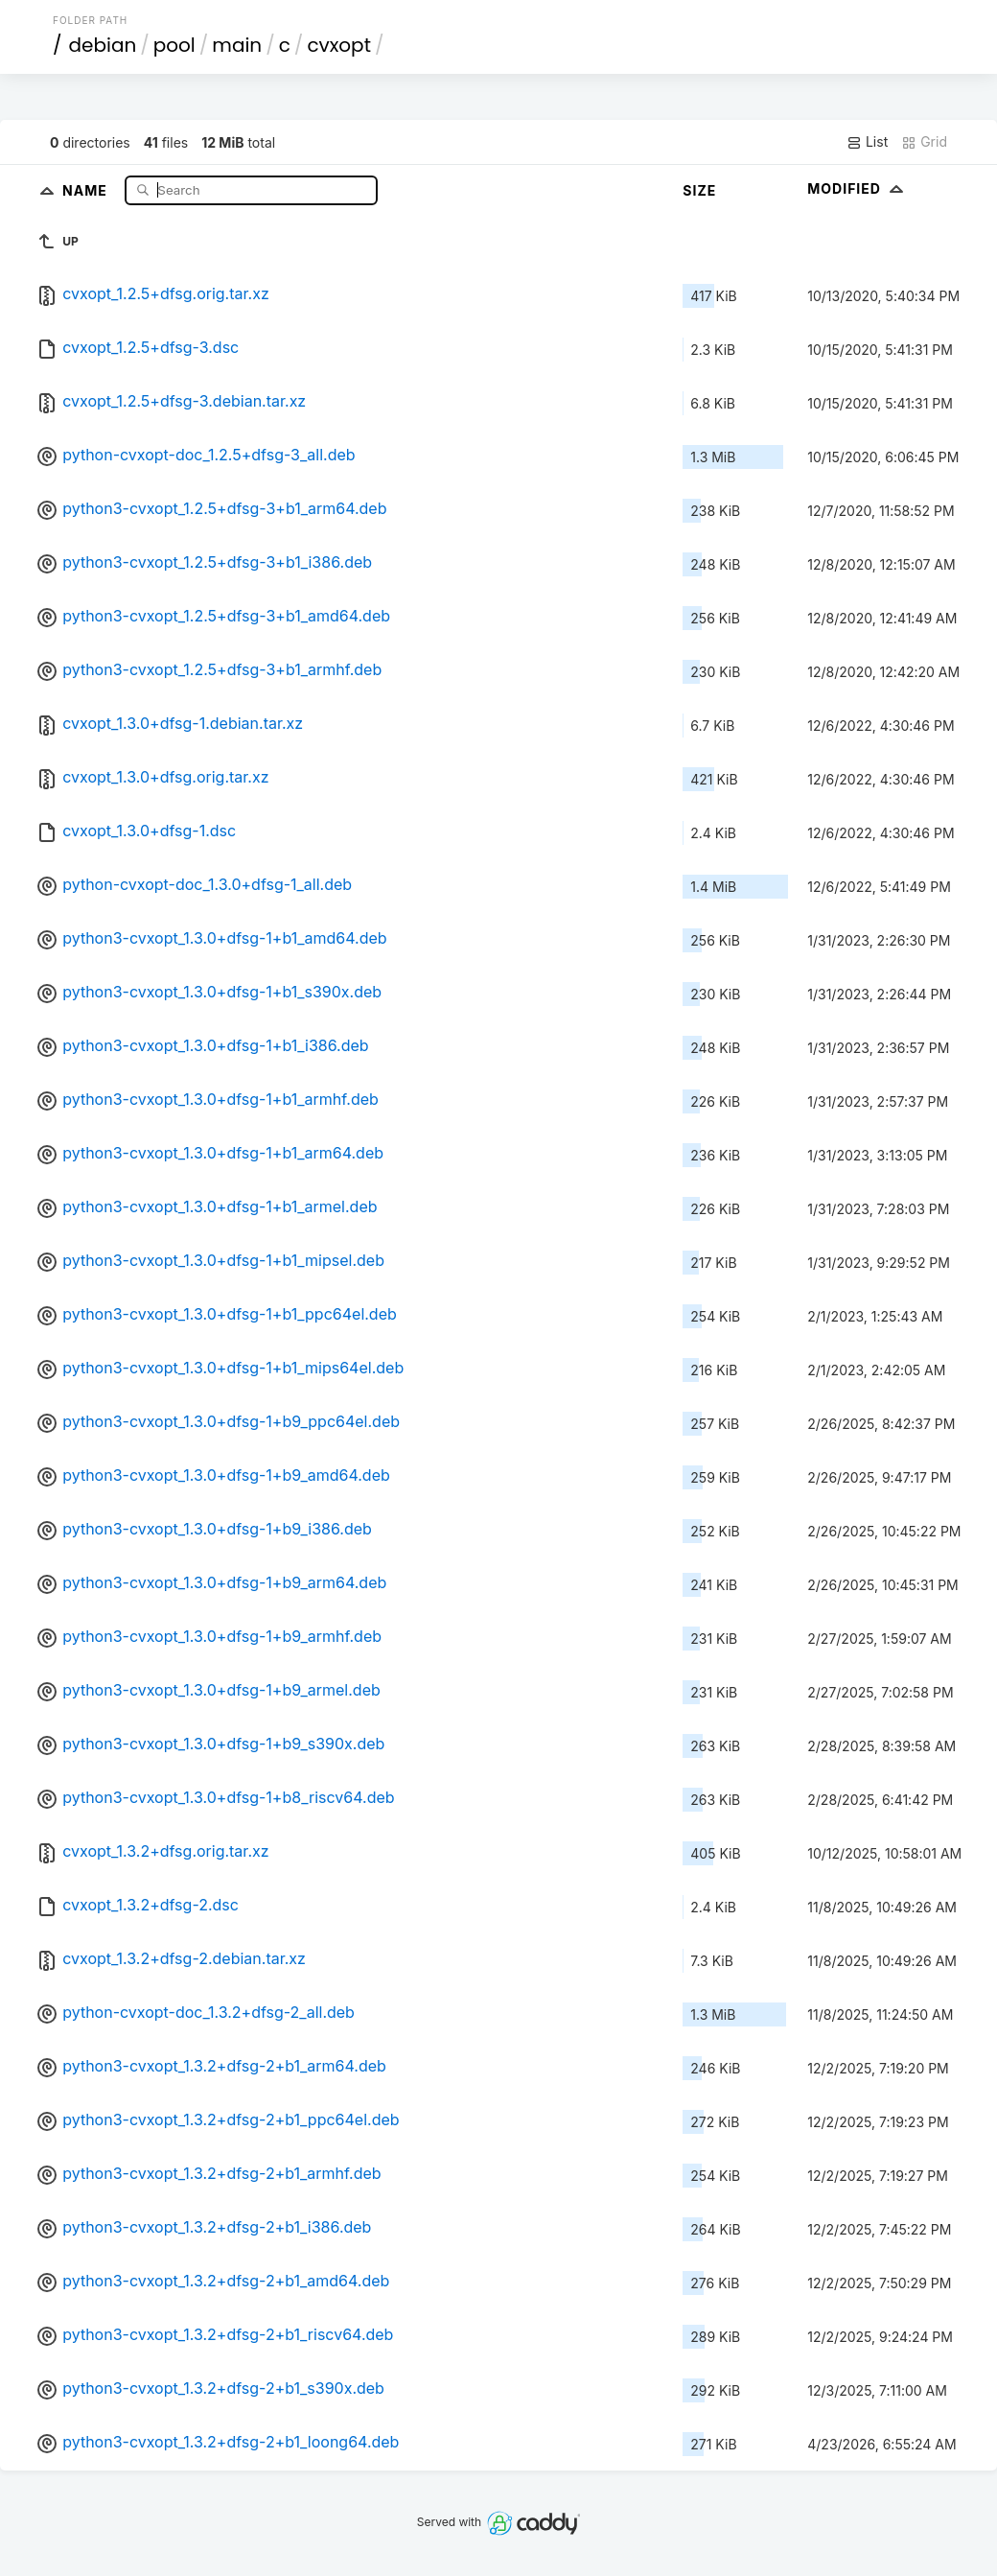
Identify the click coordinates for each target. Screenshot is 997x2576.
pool (174, 45)
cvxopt (339, 45)
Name (86, 189)
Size (699, 190)
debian (103, 45)
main (237, 45)
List (867, 142)
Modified (857, 188)
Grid (924, 142)
